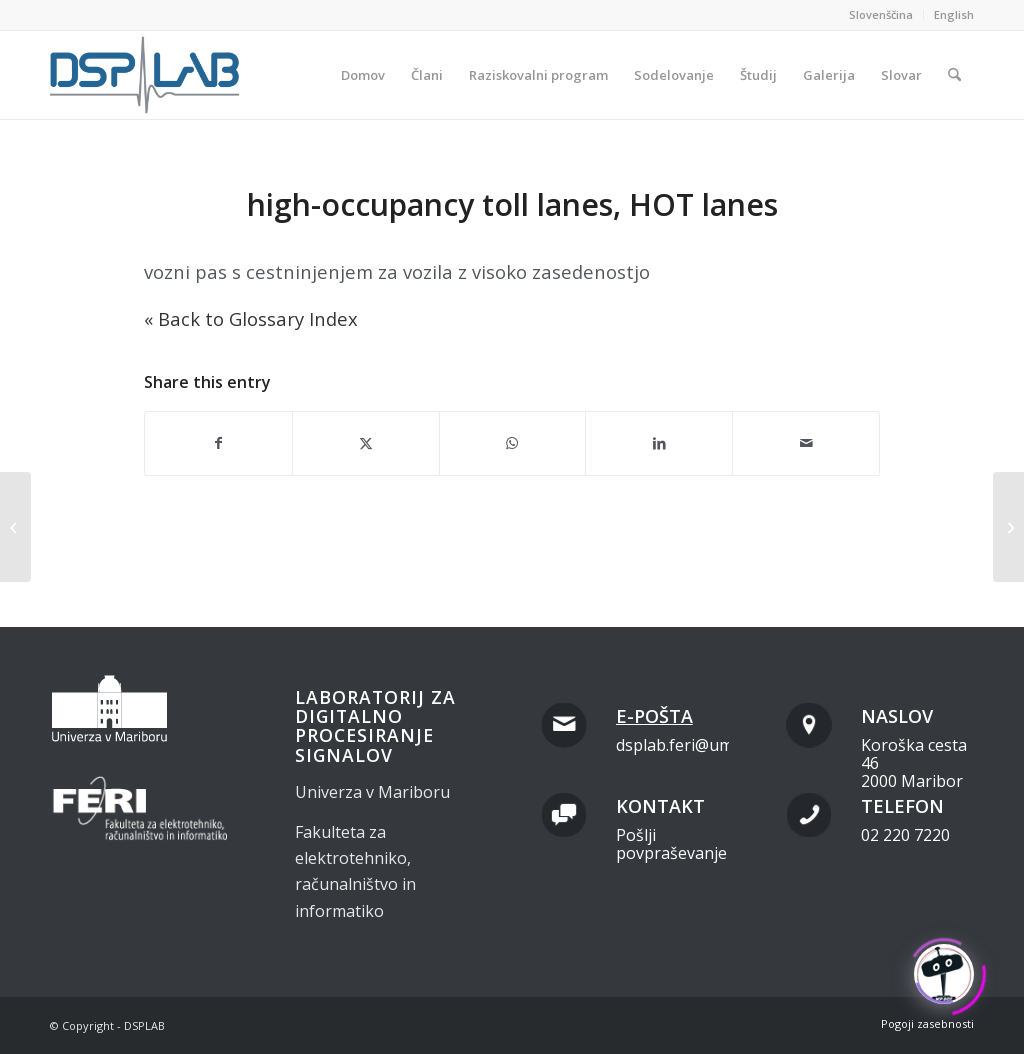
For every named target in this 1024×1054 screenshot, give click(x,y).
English (954, 14)
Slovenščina (881, 14)
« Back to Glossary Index (251, 318)
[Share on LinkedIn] (659, 443)
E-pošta (654, 716)
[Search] (954, 75)
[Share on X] (366, 443)
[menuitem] (881, 15)
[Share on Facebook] (218, 443)
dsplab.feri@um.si (682, 745)
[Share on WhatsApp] (513, 443)
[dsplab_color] (146, 75)
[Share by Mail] (806, 443)
